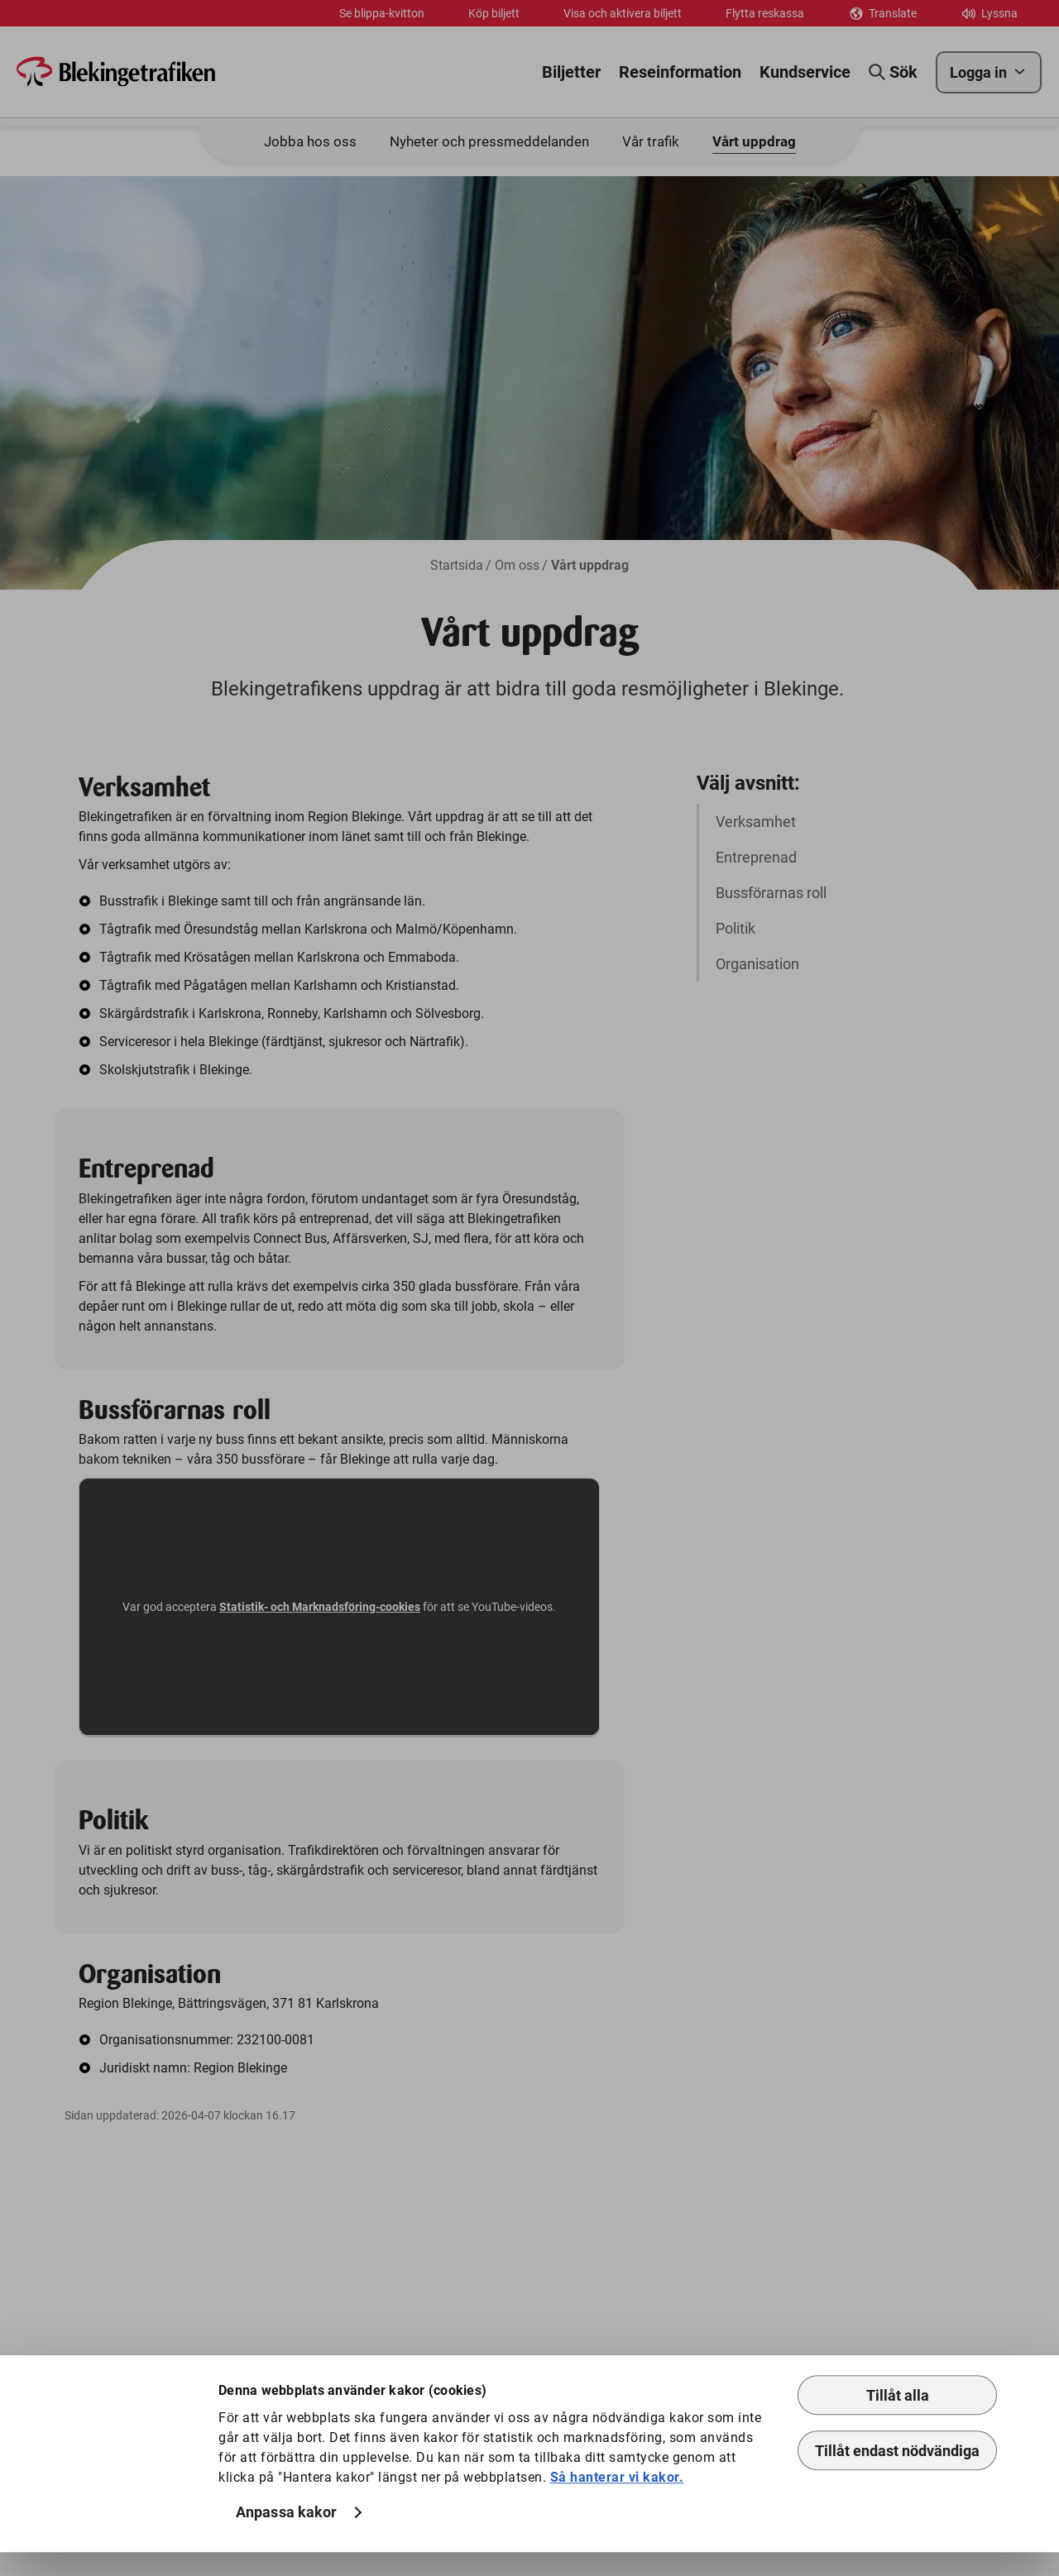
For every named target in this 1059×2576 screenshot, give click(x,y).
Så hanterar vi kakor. (617, 2501)
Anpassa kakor (286, 2536)
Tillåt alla (897, 2419)
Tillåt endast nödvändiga (897, 2474)
